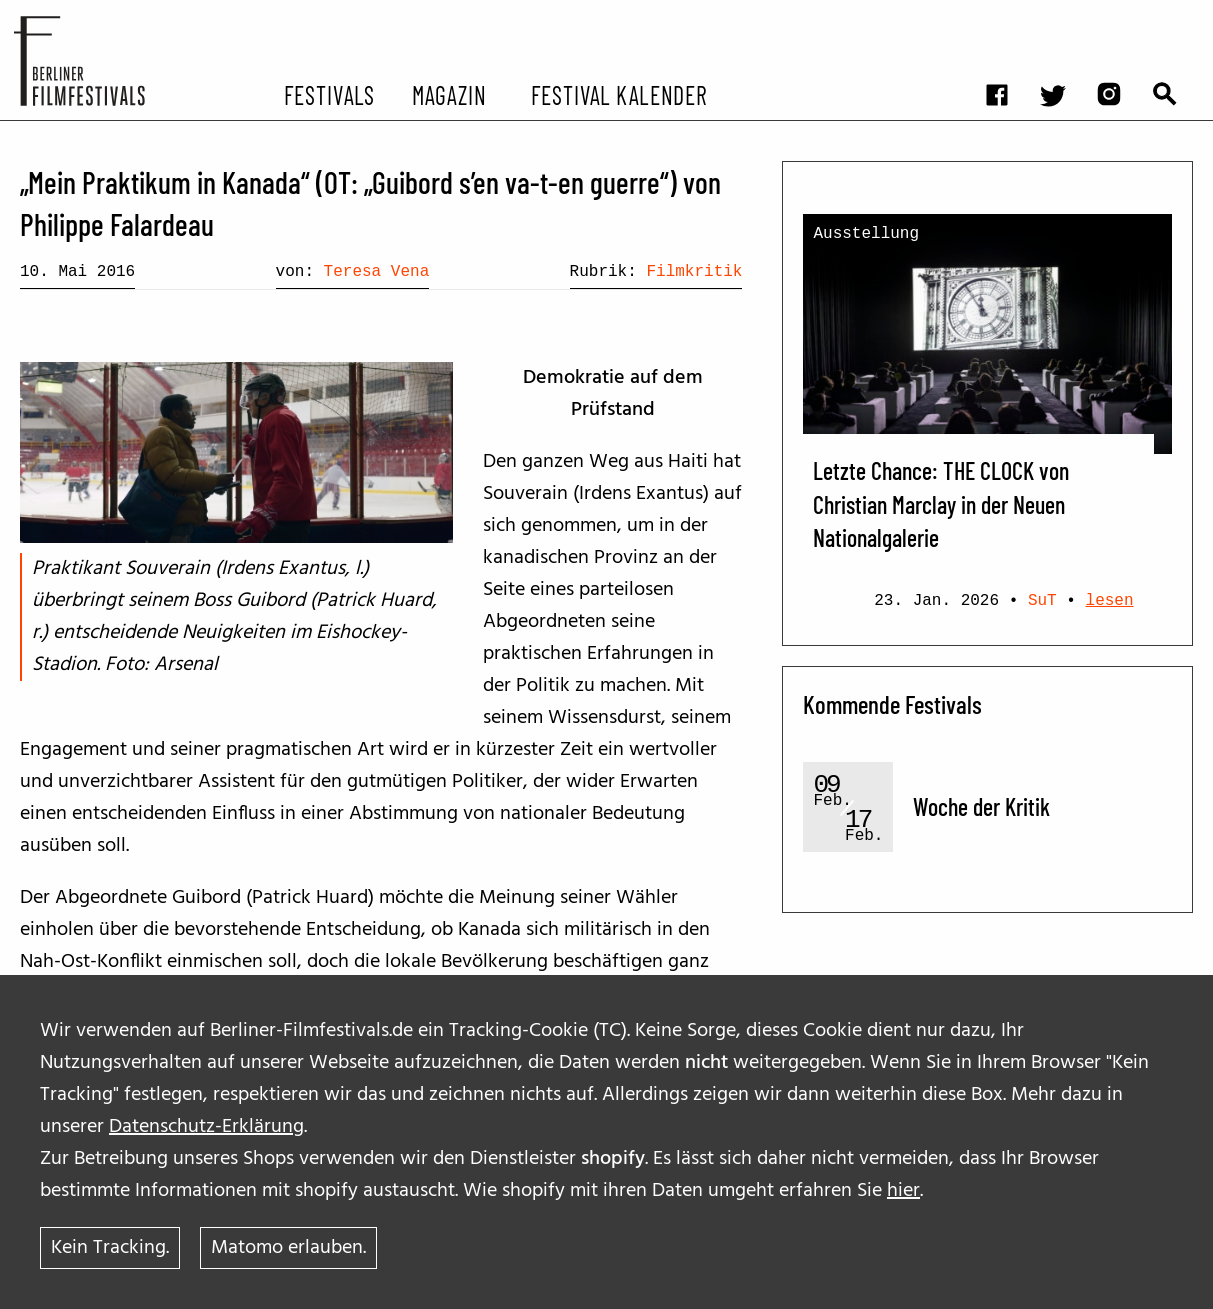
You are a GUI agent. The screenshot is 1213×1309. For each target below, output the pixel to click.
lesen (1110, 601)
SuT (1042, 601)
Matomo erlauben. (288, 1248)
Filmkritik (694, 272)
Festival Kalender (619, 94)
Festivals (329, 94)
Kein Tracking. (110, 1248)
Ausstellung (866, 234)
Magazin (449, 94)
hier (903, 1191)
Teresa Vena (377, 272)
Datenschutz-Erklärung (206, 1127)
